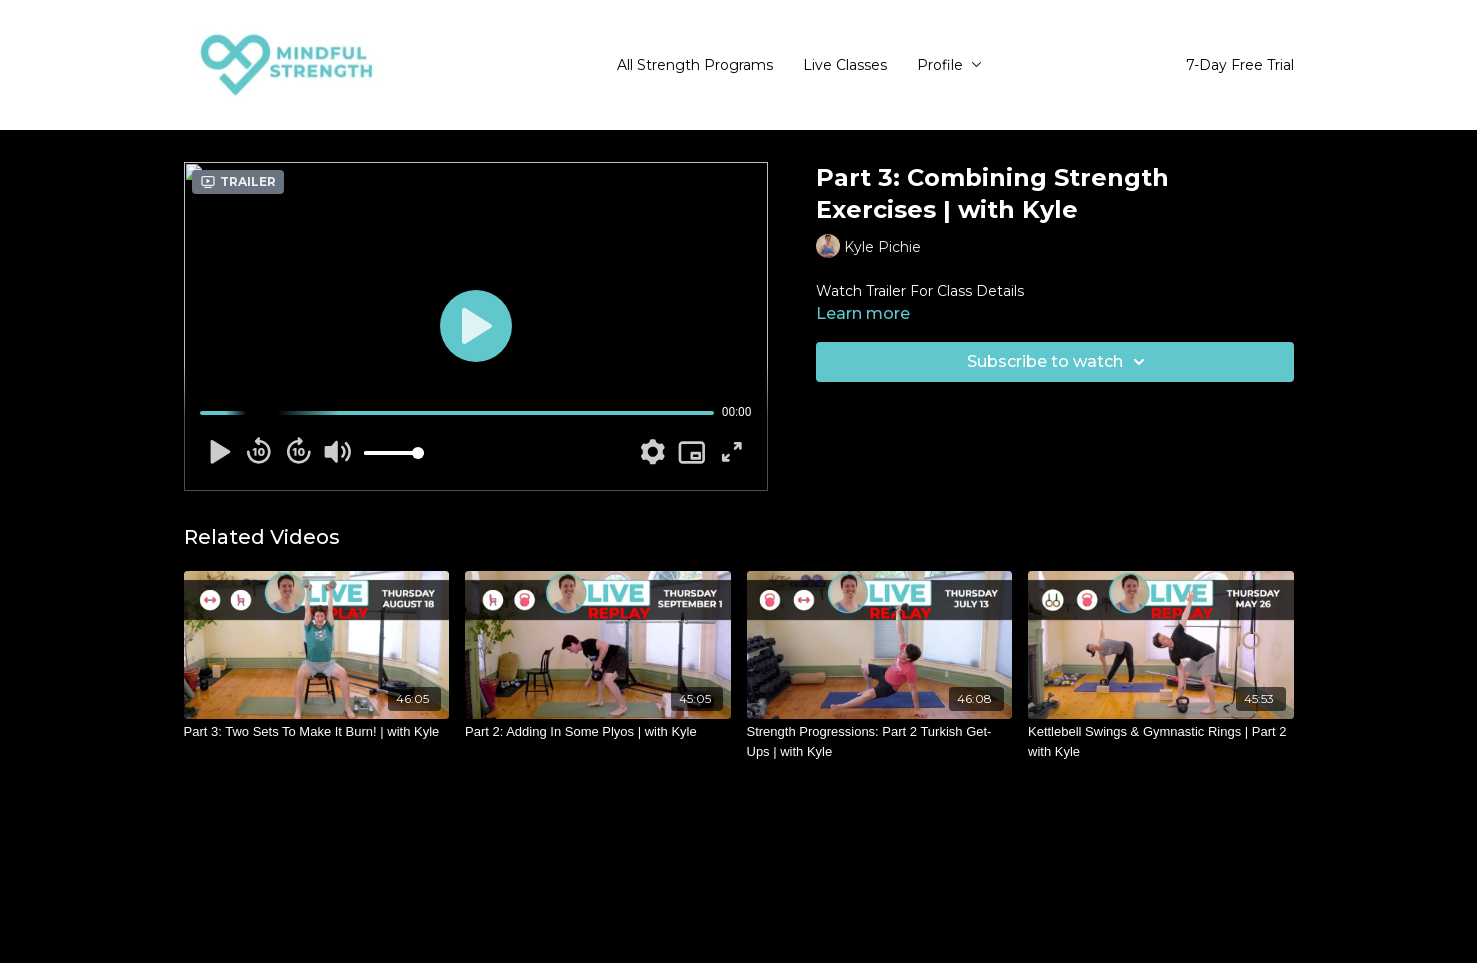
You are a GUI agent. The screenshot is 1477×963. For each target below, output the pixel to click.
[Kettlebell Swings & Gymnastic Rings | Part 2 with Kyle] (1161, 741)
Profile (949, 65)
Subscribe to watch (1059, 362)
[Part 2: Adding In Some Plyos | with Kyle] (598, 732)
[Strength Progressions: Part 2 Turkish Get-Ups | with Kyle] (880, 741)
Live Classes (845, 65)
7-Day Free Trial (1240, 65)
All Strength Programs (695, 65)
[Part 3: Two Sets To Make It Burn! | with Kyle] (317, 732)
